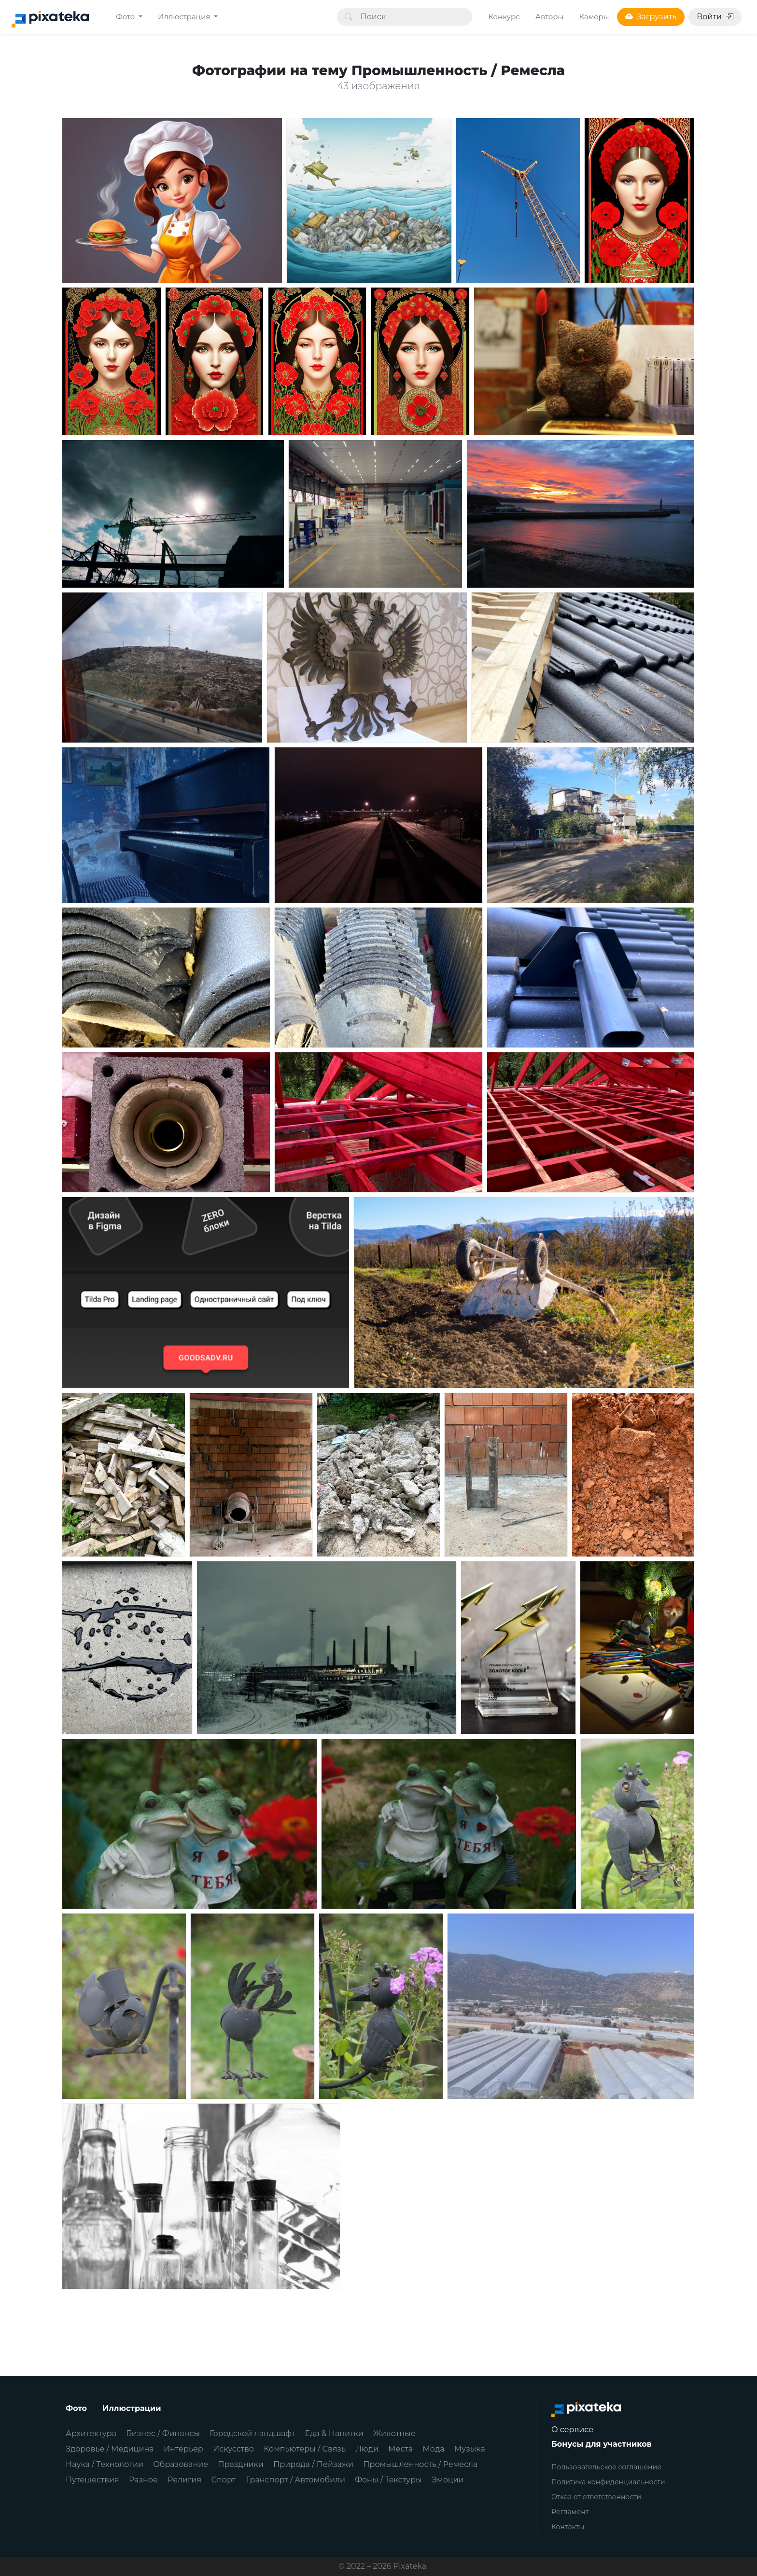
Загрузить (651, 16)
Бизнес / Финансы (163, 2433)
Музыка (469, 2448)
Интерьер (183, 2448)
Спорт (223, 2479)
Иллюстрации (131, 2408)
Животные (394, 2433)
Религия (184, 2479)
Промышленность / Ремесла (420, 2464)
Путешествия (92, 2479)
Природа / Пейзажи (313, 2464)
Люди (366, 2448)
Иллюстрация (185, 16)
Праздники (241, 2464)
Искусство (233, 2448)
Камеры (594, 16)
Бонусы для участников (601, 2444)
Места (400, 2448)
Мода (433, 2448)
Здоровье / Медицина (110, 2448)
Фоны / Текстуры (388, 2479)
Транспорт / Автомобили (295, 2479)
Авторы (549, 16)
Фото (126, 16)
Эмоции (448, 2479)
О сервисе (572, 2429)
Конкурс (503, 16)
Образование (180, 2464)
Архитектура (91, 2433)
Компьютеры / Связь (305, 2448)
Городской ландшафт (252, 2433)
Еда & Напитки (334, 2433)
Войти (715, 16)
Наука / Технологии (104, 2464)
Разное (143, 2479)
